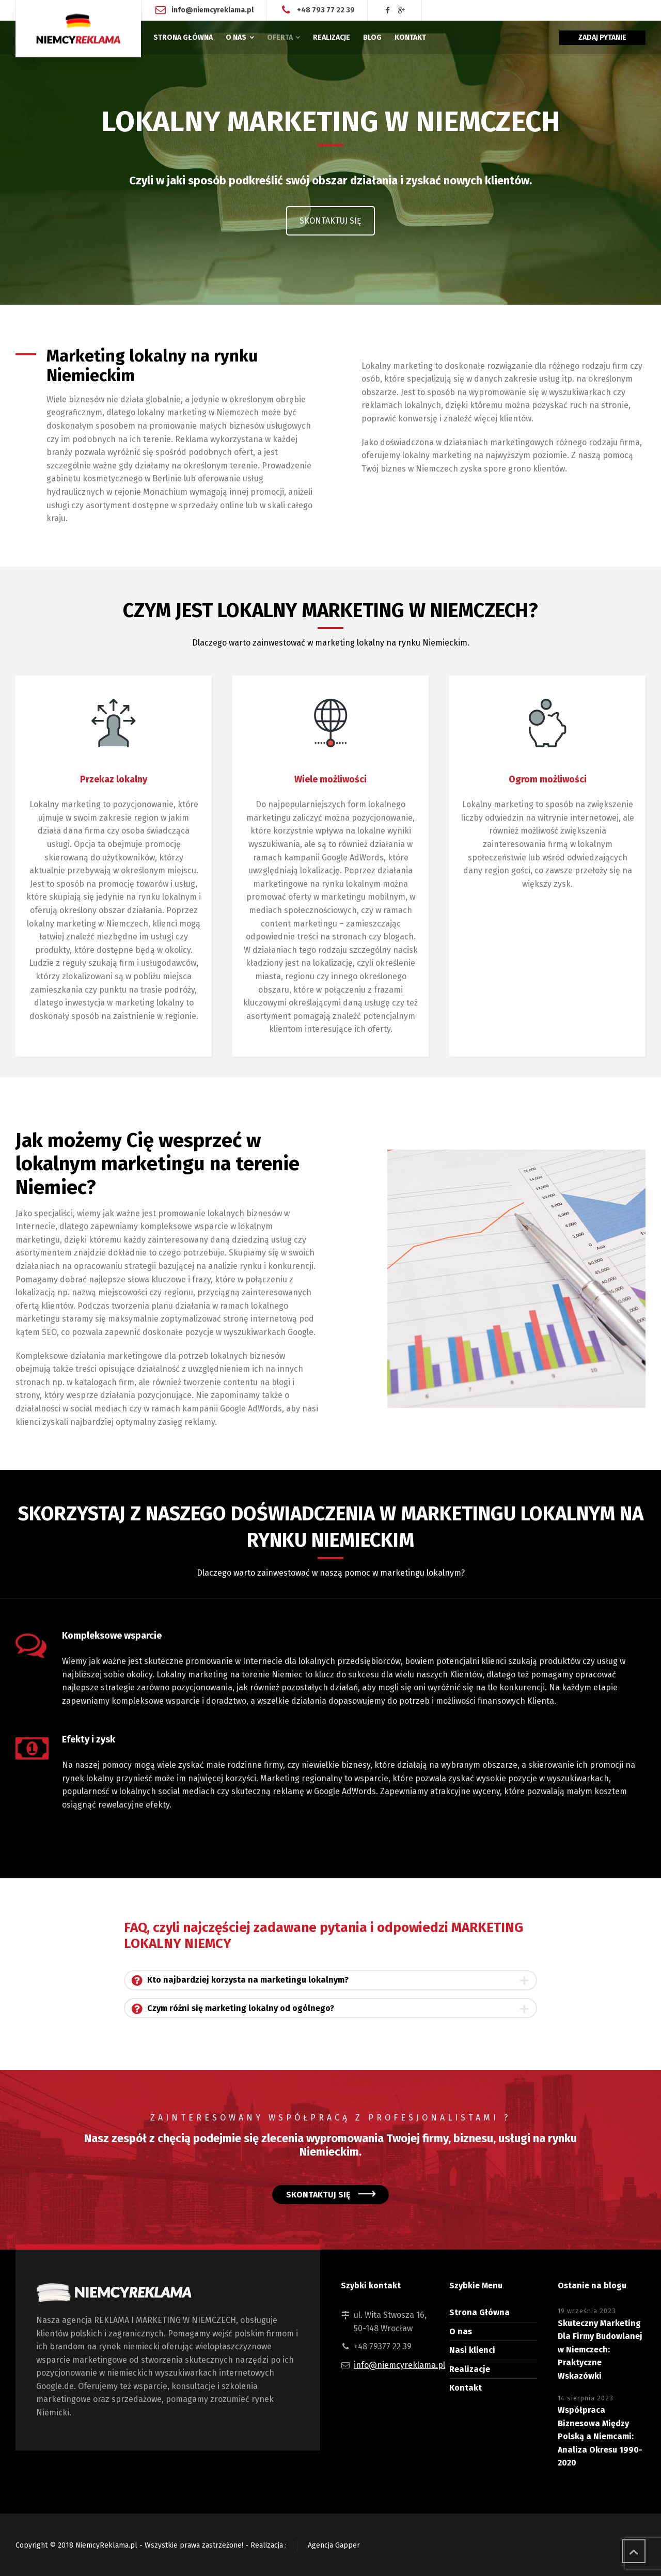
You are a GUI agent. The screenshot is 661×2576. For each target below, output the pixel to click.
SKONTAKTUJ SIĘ (330, 221)
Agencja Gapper (334, 2545)
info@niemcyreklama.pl (212, 10)
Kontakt (465, 2388)
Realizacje (469, 2369)
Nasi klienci (472, 2350)
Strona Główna (479, 2312)
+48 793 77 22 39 (326, 10)
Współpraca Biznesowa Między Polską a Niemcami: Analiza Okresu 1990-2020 (600, 2436)
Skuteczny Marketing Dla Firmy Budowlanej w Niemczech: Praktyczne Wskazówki (600, 2349)
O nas (460, 2331)
